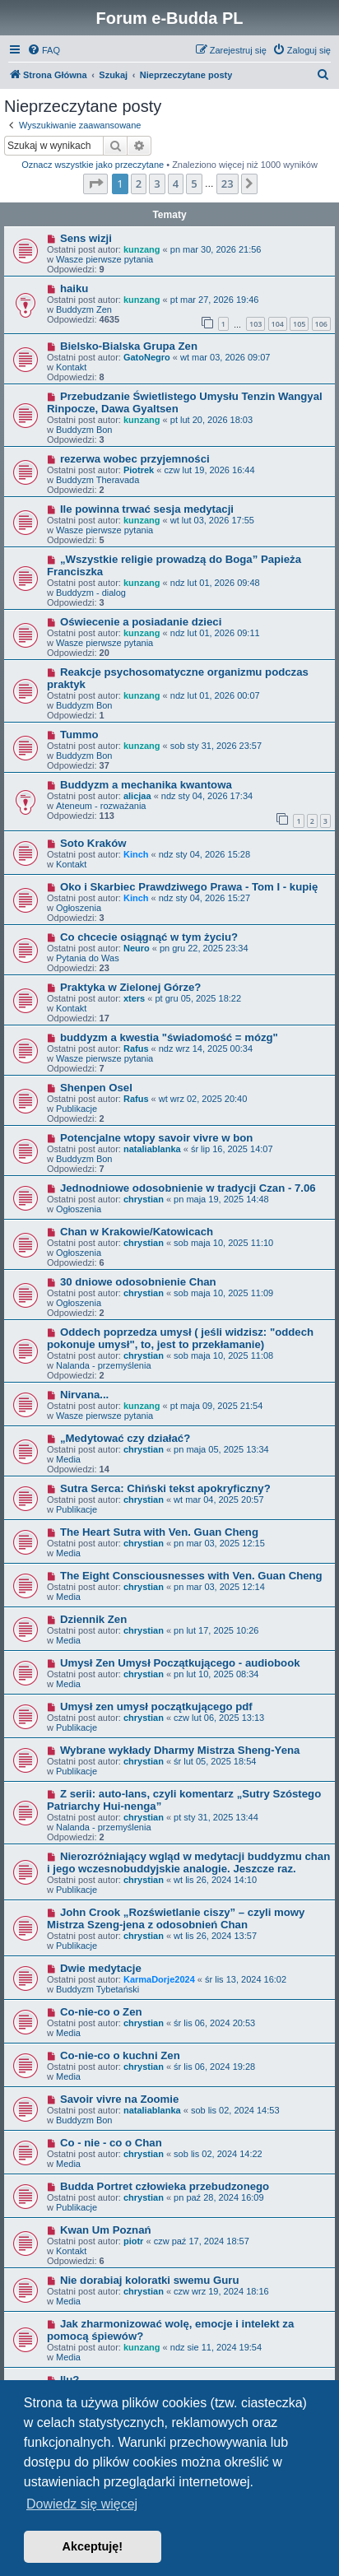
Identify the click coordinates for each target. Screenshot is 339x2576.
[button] (95, 183)
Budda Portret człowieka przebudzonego (164, 2186)
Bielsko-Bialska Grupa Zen (128, 346)
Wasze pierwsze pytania (104, 259)
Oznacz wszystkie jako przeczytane (92, 165)
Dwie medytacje (101, 1968)
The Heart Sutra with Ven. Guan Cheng (159, 1532)
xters (134, 998)
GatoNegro (146, 357)
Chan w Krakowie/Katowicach (136, 1231)
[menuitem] (43, 50)
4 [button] (176, 183)
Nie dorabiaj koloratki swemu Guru (149, 2280)
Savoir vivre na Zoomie (119, 2099)
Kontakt (71, 367)
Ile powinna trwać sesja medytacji (147, 509)
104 (278, 324)
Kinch (136, 854)
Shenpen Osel (96, 1087)
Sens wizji (86, 238)
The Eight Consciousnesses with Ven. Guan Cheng (191, 1575)
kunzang (141, 249)
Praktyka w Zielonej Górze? (131, 987)
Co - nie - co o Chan (111, 2143)
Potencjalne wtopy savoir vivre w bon (156, 1138)
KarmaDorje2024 (159, 1979)
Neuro (136, 948)
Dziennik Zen (93, 1619)
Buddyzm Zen (84, 309)
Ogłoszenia (78, 908)
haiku (74, 288)
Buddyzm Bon (84, 430)
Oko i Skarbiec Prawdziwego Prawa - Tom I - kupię (189, 887)
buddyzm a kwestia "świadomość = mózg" (169, 1037)
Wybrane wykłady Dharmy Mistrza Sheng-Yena (180, 1750)
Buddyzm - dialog (91, 593)
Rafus (136, 1048)
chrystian (143, 1199)
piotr (133, 2241)
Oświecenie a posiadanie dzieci (140, 622)
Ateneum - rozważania (101, 806)
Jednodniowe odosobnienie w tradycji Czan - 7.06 (188, 1188)
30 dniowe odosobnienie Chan (138, 1282)
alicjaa (137, 796)
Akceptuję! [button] (93, 2546)
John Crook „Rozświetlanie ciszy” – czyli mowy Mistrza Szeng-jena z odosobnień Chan (175, 1918)
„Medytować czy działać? (125, 1438)
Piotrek (138, 470)
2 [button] (139, 183)
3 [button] (157, 183)
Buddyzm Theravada (97, 480)
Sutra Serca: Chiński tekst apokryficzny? (165, 1488)
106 (321, 324)
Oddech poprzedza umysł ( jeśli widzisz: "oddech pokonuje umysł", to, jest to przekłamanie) (180, 1338)
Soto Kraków (93, 843)
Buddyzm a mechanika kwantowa (146, 785)
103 (255, 324)
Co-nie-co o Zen (101, 2012)
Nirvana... (84, 1394)
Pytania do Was (87, 958)
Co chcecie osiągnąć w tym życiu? (149, 937)
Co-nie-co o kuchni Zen (120, 2055)
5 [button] (194, 183)
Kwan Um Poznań (105, 2230)
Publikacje (76, 1109)
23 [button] (227, 183)
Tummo (79, 734)
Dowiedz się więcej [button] (81, 2504)
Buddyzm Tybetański (97, 1989)
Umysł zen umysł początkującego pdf (156, 1706)
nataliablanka (152, 1149)
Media (68, 1459)
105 (299, 324)
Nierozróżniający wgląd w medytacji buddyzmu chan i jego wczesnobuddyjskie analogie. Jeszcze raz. (188, 1862)
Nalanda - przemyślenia (103, 1365)
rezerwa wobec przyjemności (135, 459)
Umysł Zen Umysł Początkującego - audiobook (180, 1663)
